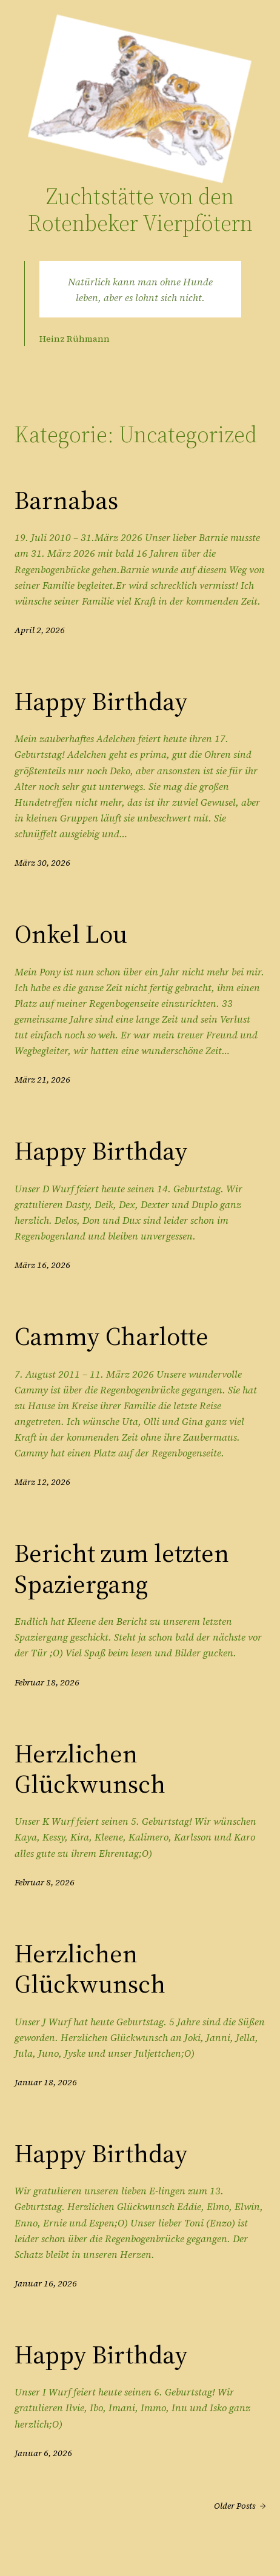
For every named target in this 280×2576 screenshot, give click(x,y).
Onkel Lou (71, 933)
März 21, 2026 (42, 1080)
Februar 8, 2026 (45, 1882)
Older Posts (239, 2506)
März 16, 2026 (42, 1265)
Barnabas (66, 500)
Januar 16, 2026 (46, 2283)
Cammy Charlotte (111, 1336)
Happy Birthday (101, 701)
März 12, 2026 (42, 1482)
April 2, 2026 (40, 630)
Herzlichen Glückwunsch (90, 1768)
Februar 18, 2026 (47, 1682)
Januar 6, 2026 (43, 2453)
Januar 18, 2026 (46, 2082)
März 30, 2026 (42, 863)
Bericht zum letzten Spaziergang (122, 1568)
